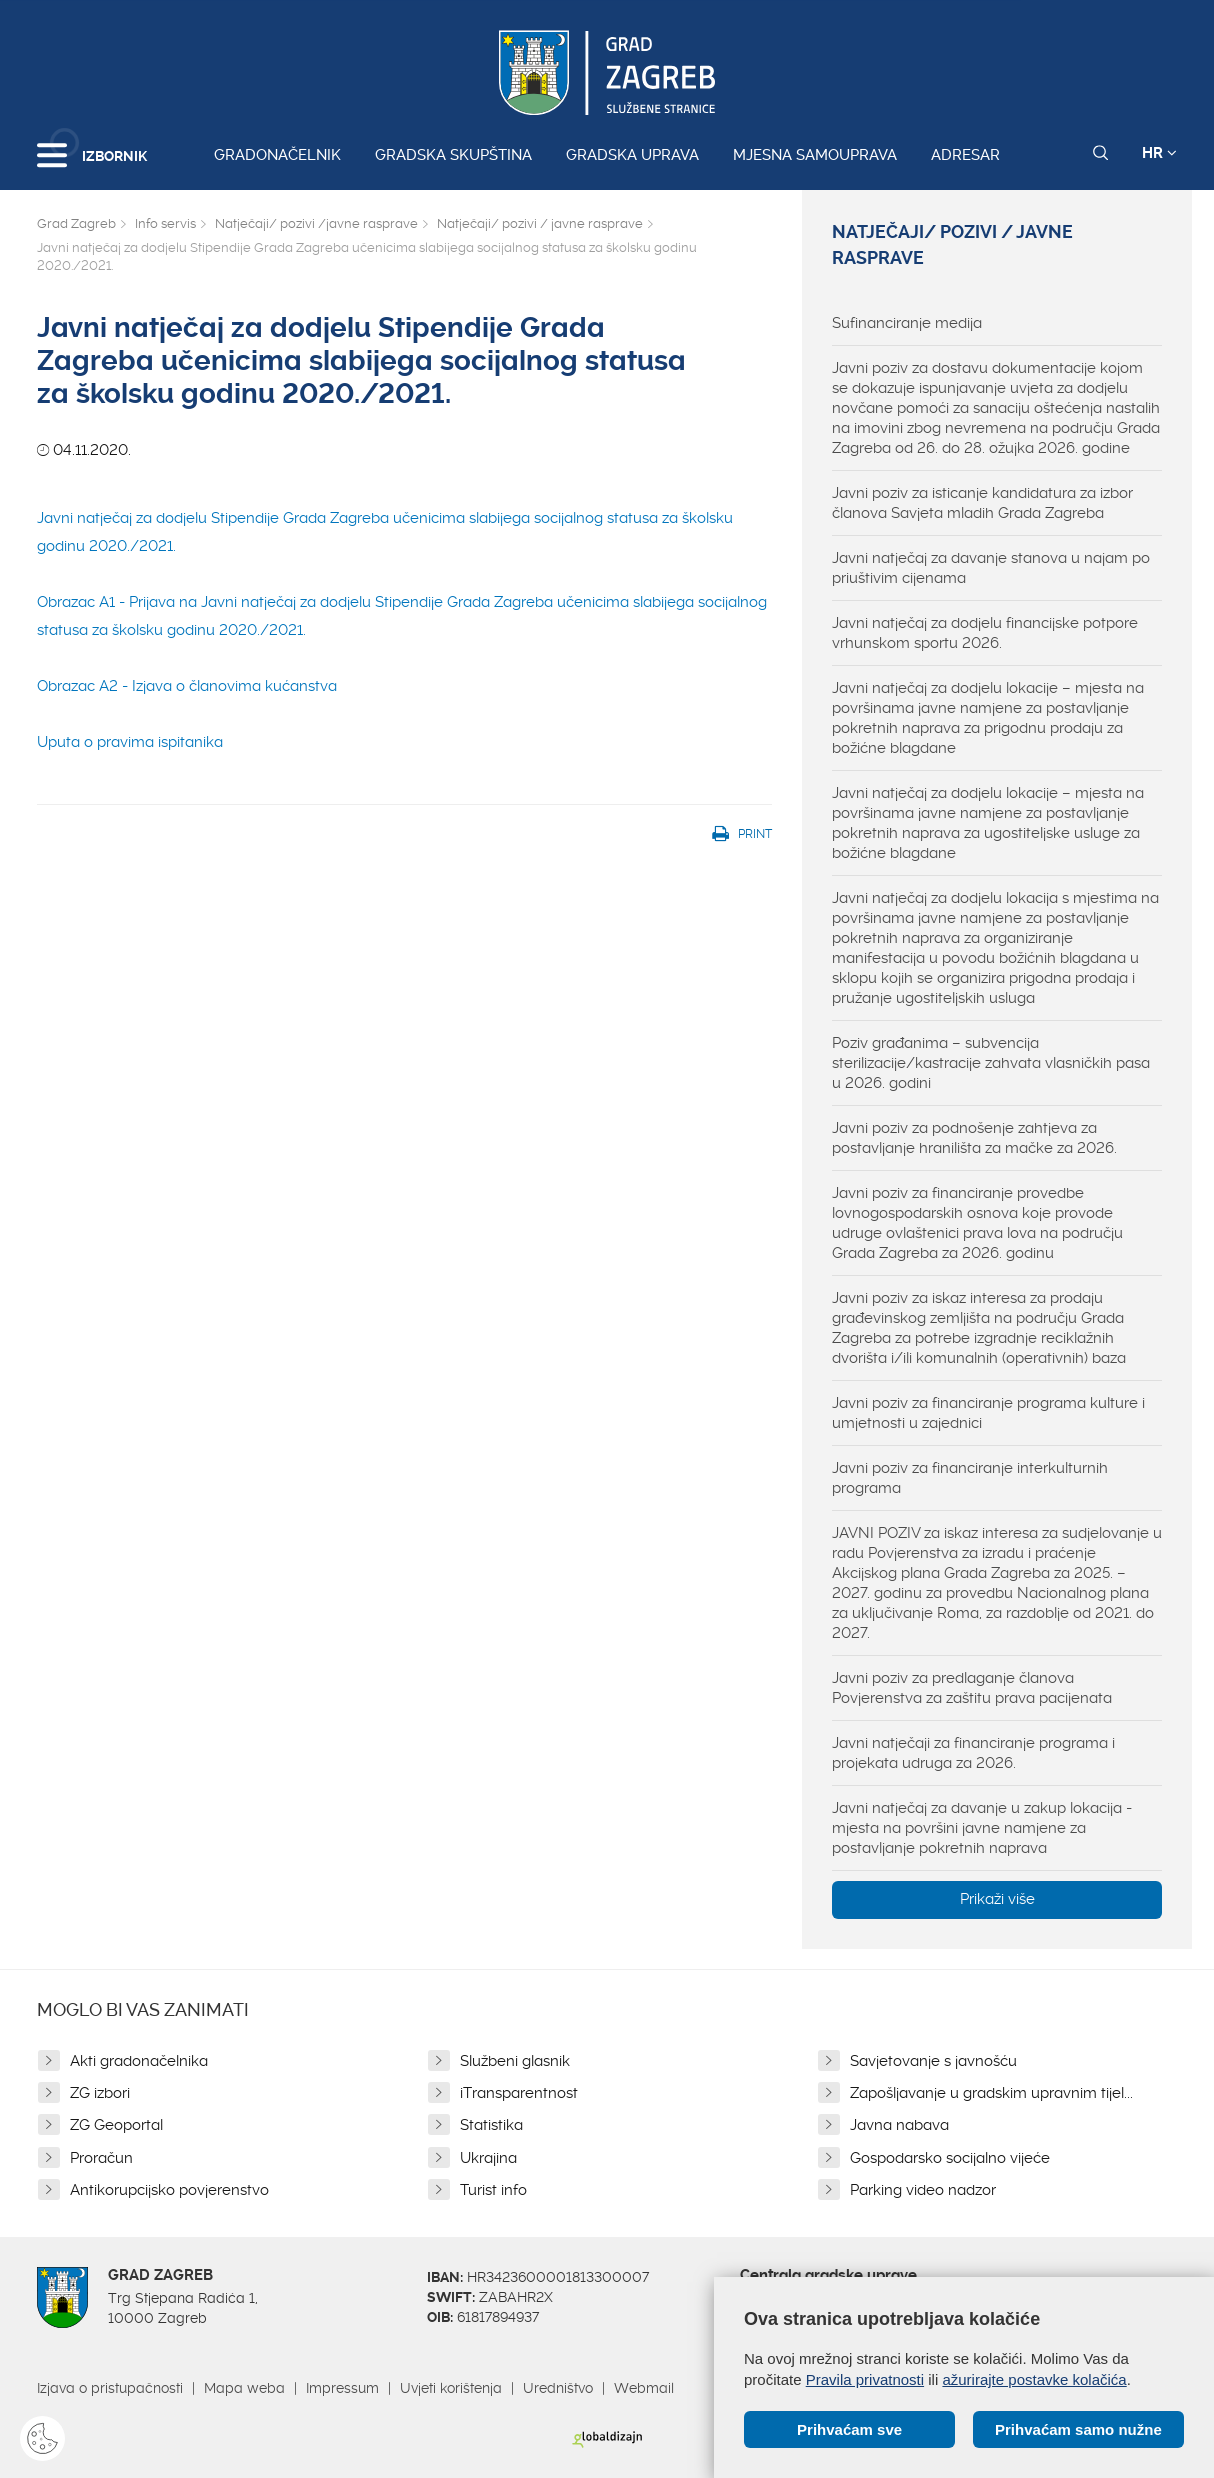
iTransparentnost (519, 2093)
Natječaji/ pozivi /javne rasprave (316, 223)
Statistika (491, 2125)
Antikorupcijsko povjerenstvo (169, 2190)
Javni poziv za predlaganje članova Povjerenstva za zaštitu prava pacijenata (972, 1688)
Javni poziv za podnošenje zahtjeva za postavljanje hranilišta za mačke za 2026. (974, 1138)
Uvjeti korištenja (451, 2388)
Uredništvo (558, 2388)
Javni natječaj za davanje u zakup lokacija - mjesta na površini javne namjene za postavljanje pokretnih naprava (982, 1828)
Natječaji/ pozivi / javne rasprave (540, 223)
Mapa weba (244, 2388)
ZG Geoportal (116, 2125)
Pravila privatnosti (865, 2379)
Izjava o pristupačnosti (110, 2388)
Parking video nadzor (923, 2190)
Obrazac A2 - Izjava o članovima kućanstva (187, 686)
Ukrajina (488, 2158)
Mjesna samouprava (815, 155)
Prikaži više (997, 1899)
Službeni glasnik (515, 2061)
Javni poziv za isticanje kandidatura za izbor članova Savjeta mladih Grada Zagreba (982, 503)
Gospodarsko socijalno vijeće (950, 2158)
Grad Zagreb (76, 223)
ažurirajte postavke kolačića (1034, 2379)
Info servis (165, 223)
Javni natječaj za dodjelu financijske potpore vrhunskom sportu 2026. (985, 633)
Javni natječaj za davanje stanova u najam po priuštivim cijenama (991, 568)
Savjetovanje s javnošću (933, 2061)
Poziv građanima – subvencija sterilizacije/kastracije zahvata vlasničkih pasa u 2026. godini (991, 1063)
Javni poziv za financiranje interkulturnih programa (970, 1478)
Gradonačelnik (277, 155)
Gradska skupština (453, 155)
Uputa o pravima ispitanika (130, 742)
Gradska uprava (632, 155)
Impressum (342, 2388)
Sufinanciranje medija (907, 323)
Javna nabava (899, 2125)
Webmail (644, 2388)
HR (1159, 153)
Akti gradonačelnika (139, 2061)
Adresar (965, 155)
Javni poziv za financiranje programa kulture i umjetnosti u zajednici (988, 1413)
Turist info (493, 2190)
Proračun (101, 2158)
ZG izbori (100, 2093)
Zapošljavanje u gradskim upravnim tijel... (991, 2093)
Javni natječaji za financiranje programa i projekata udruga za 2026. (973, 1753)
